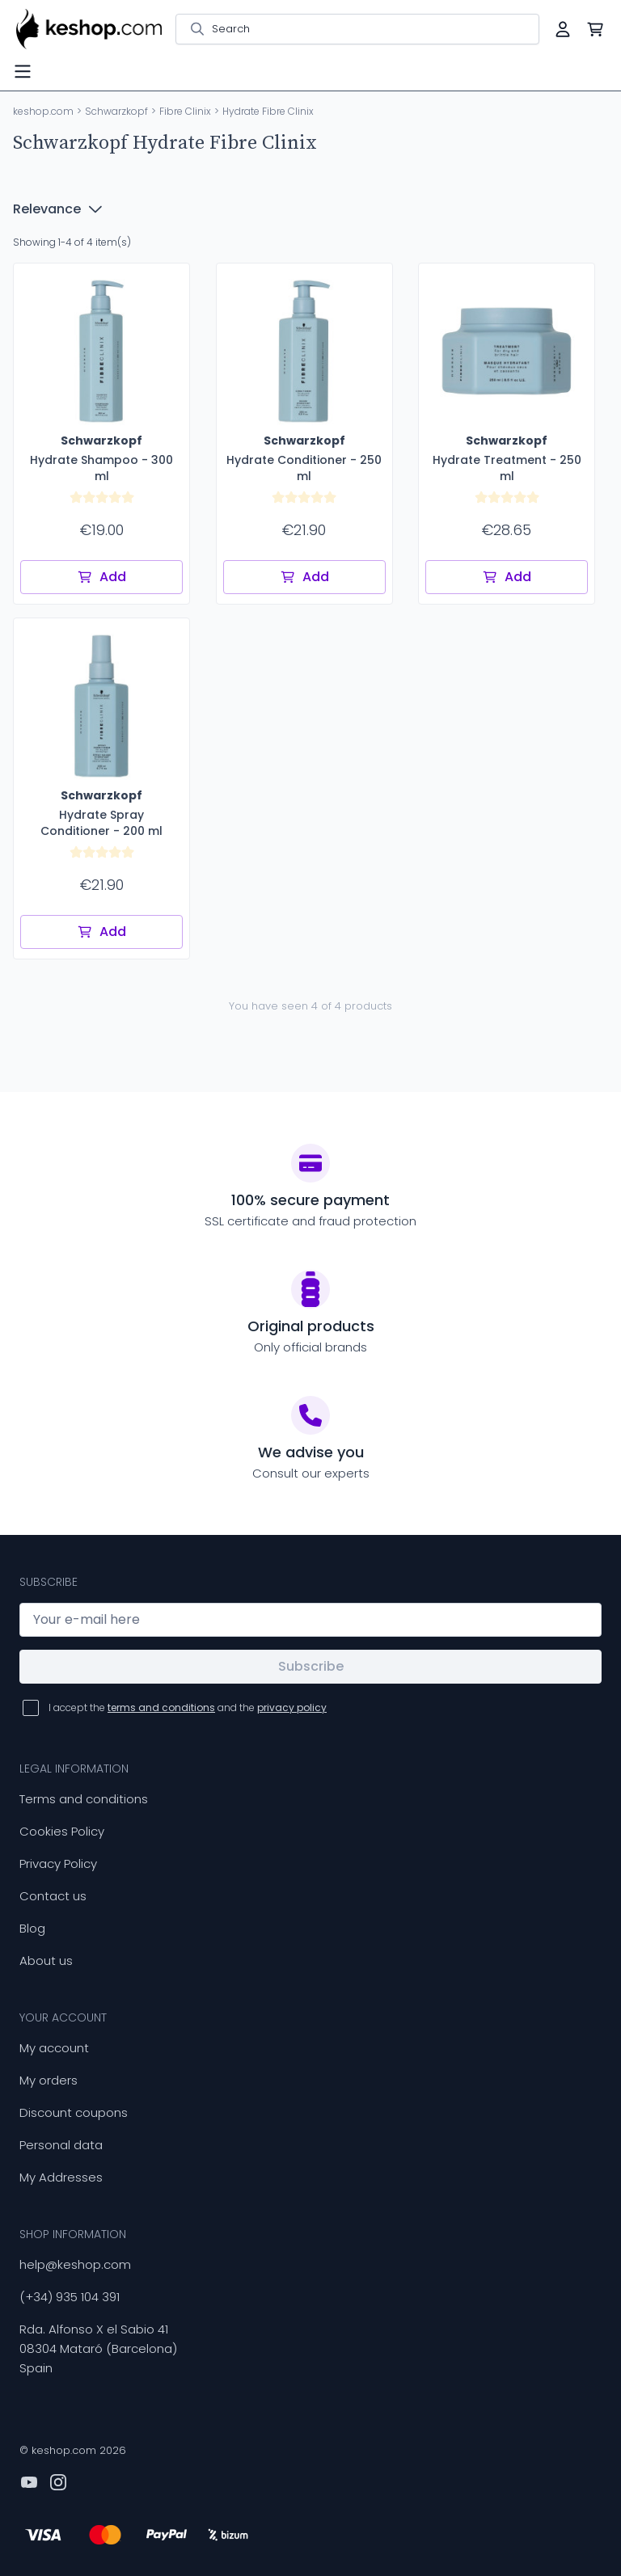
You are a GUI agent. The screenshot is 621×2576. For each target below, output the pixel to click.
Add (101, 576)
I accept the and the (188, 1707)
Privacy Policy (58, 1863)
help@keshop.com (75, 2264)
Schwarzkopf (116, 111)
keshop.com (43, 111)
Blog (32, 1928)
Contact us (53, 1895)
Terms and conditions (83, 1798)
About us (46, 1960)
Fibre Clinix (185, 111)
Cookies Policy (61, 1831)
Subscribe (311, 1666)
